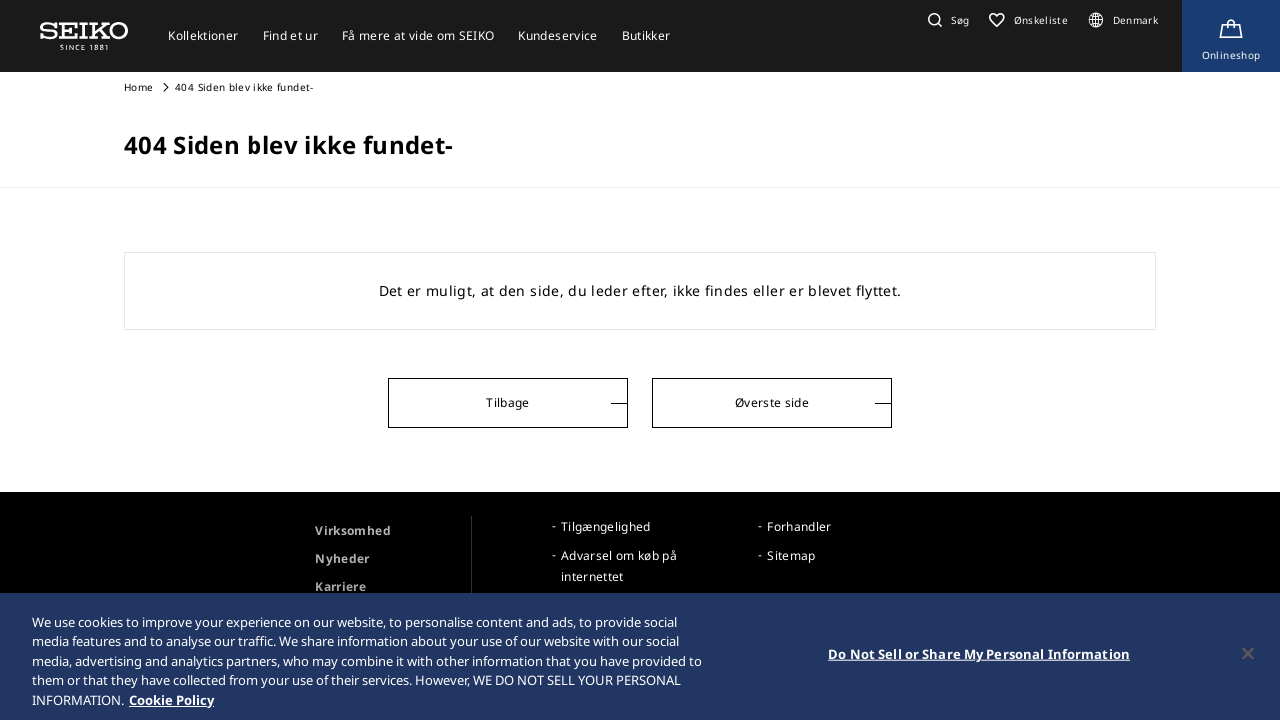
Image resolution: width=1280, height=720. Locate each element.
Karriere (340, 586)
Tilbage (507, 402)
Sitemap (791, 555)
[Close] (1248, 657)
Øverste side (772, 402)
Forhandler (799, 526)
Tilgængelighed (606, 526)
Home (138, 87)
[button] (946, 20)
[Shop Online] (1231, 36)
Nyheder (342, 558)
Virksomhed (353, 530)
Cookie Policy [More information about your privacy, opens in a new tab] (171, 703)
